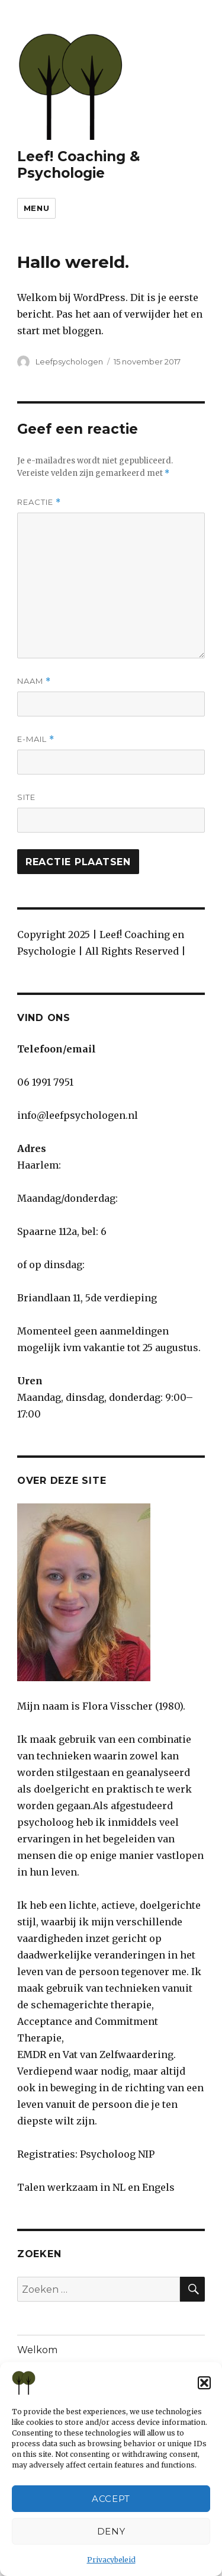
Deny (111, 2531)
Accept (111, 2498)
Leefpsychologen (69, 361)
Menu (36, 208)
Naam (34, 681)
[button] (204, 2383)
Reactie (39, 502)
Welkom (37, 2350)
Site (26, 797)
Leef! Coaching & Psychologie (78, 164)
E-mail (35, 739)
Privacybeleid (111, 2559)
